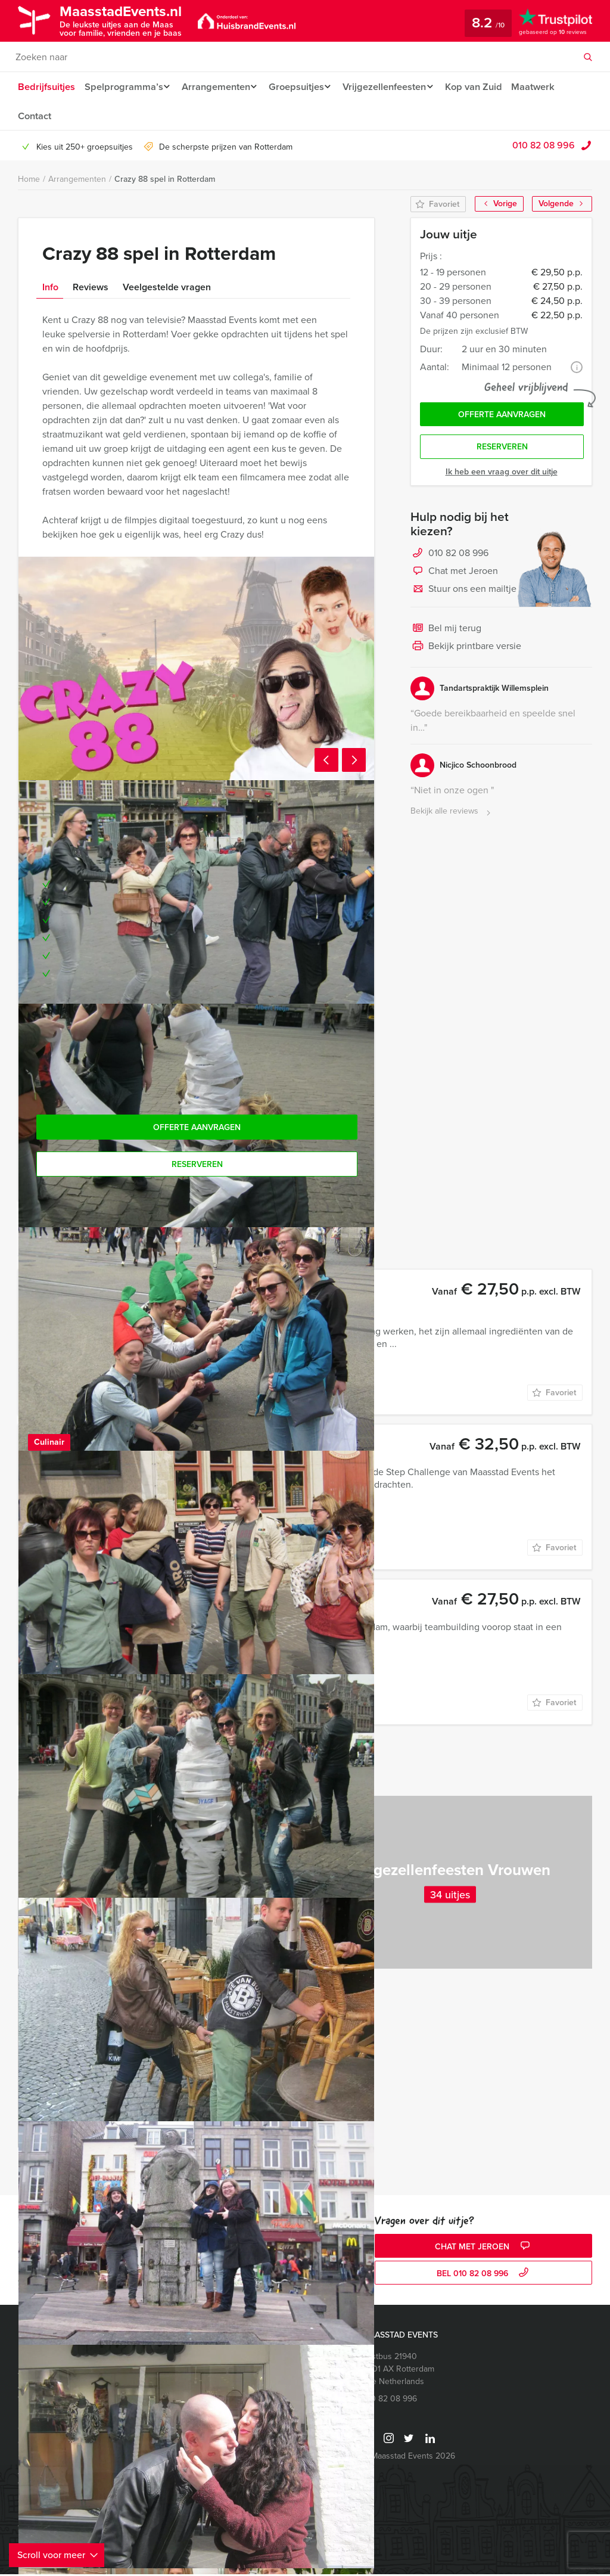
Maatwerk (546, 87)
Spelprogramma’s (123, 87)
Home (29, 181)
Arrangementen (217, 87)
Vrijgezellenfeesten (393, 87)
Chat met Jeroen (454, 576)
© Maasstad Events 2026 (408, 2457)
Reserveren (502, 451)
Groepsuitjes (302, 87)
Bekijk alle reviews (451, 816)
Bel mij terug (445, 633)
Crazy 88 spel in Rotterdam (164, 181)
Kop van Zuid (485, 87)
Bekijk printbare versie (465, 651)
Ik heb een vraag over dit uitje (502, 476)
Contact (34, 116)
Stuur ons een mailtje (463, 594)
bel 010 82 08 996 (484, 2275)
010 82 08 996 (543, 147)
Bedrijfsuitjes (46, 87)
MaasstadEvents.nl (129, 20)
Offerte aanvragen (502, 417)
